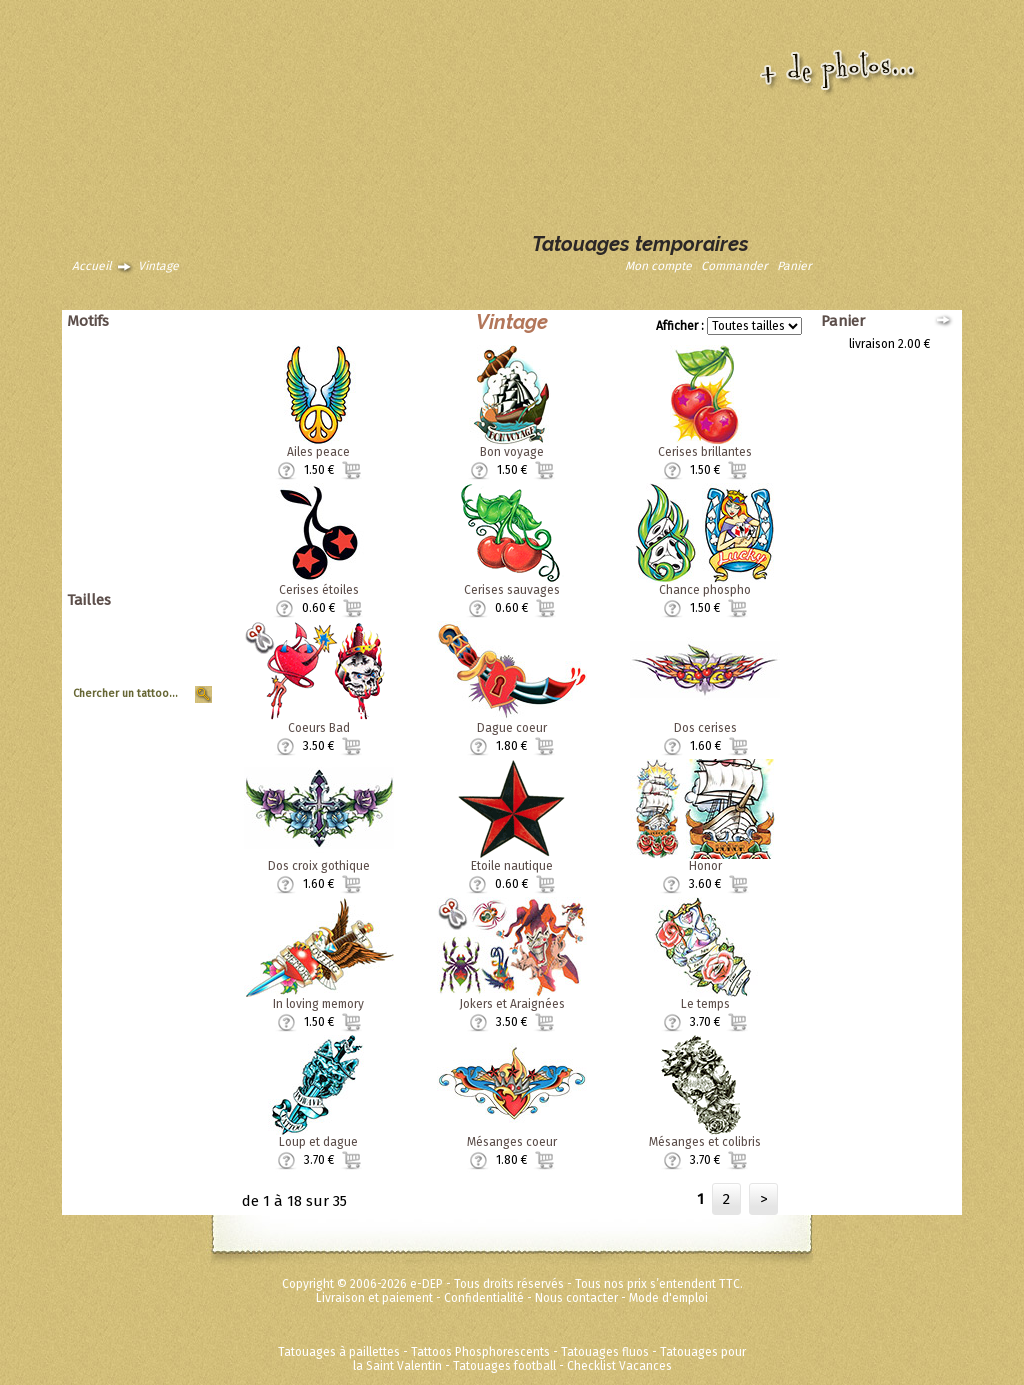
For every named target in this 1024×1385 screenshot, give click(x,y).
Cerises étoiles (319, 590)
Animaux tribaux (161, 358)
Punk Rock (177, 428)
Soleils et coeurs (160, 456)
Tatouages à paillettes (339, 1352)
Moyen (187, 651)
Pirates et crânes (159, 414)
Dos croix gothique (319, 866)
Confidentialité (484, 1298)
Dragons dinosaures (150, 386)
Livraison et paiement (374, 1298)
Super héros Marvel (152, 554)
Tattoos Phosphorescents (480, 1352)
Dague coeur (512, 728)
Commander (734, 266)
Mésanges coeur (512, 1142)
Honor (705, 866)
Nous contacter (576, 1298)
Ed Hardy (181, 526)
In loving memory (318, 1004)
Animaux (182, 344)
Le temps (705, 1004)
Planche (183, 665)
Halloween (176, 442)
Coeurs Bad (319, 728)
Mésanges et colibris (705, 1142)
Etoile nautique (512, 866)
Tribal (189, 470)
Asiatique (179, 372)
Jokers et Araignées (512, 1004)
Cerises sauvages (512, 590)
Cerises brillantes (705, 452)
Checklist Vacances (619, 1366)
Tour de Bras (171, 679)
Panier (794, 266)
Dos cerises (705, 728)
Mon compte (658, 266)
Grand (188, 637)
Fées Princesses (161, 568)
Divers (188, 512)
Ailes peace (318, 452)
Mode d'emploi (668, 1298)
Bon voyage (512, 452)
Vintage (158, 266)
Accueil (92, 266)
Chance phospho (705, 590)
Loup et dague (318, 1142)
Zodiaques (176, 498)
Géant (188, 623)
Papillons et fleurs (156, 400)
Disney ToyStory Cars (148, 540)
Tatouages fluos (605, 1352)
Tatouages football (504, 1366)
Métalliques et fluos (151, 582)
